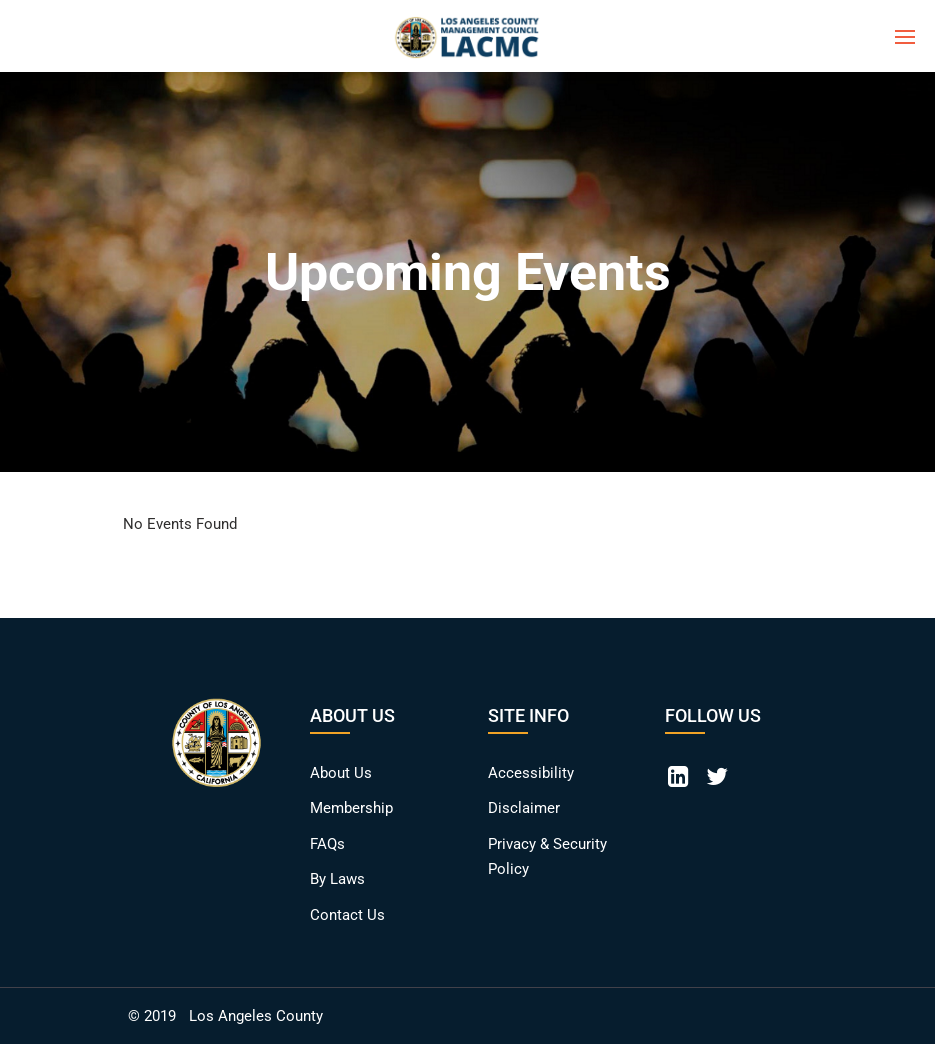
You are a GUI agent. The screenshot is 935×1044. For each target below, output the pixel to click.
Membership (351, 808)
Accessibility (531, 773)
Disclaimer (524, 808)
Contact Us (347, 915)
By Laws (337, 879)
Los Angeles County (256, 1016)
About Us (341, 773)
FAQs (327, 844)
